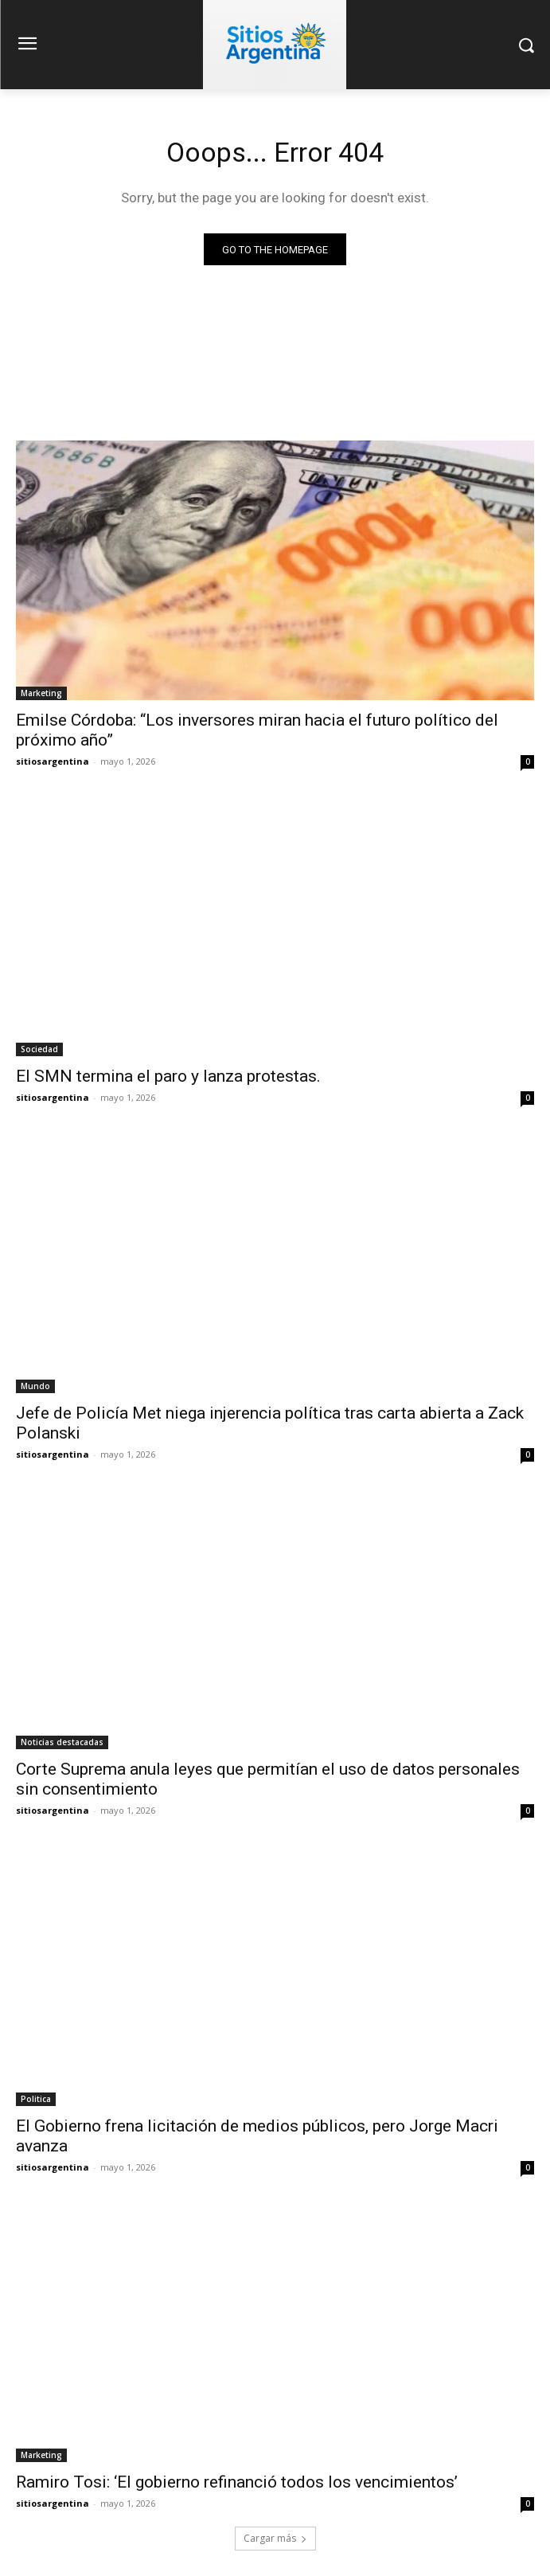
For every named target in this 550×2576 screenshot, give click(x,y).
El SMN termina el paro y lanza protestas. (168, 1076)
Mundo (35, 1386)
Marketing (41, 693)
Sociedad (39, 1049)
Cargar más (275, 2538)
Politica (36, 2098)
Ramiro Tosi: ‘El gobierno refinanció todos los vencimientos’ (237, 2482)
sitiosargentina (52, 761)
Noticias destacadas (62, 1742)
